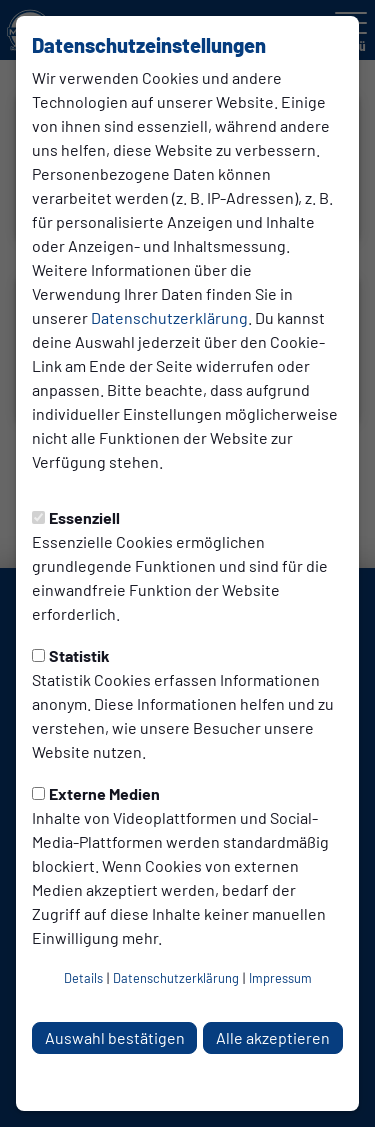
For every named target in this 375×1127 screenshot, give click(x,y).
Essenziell (76, 517)
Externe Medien (96, 793)
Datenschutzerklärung (169, 317)
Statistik (71, 655)
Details (83, 978)
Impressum (280, 978)
